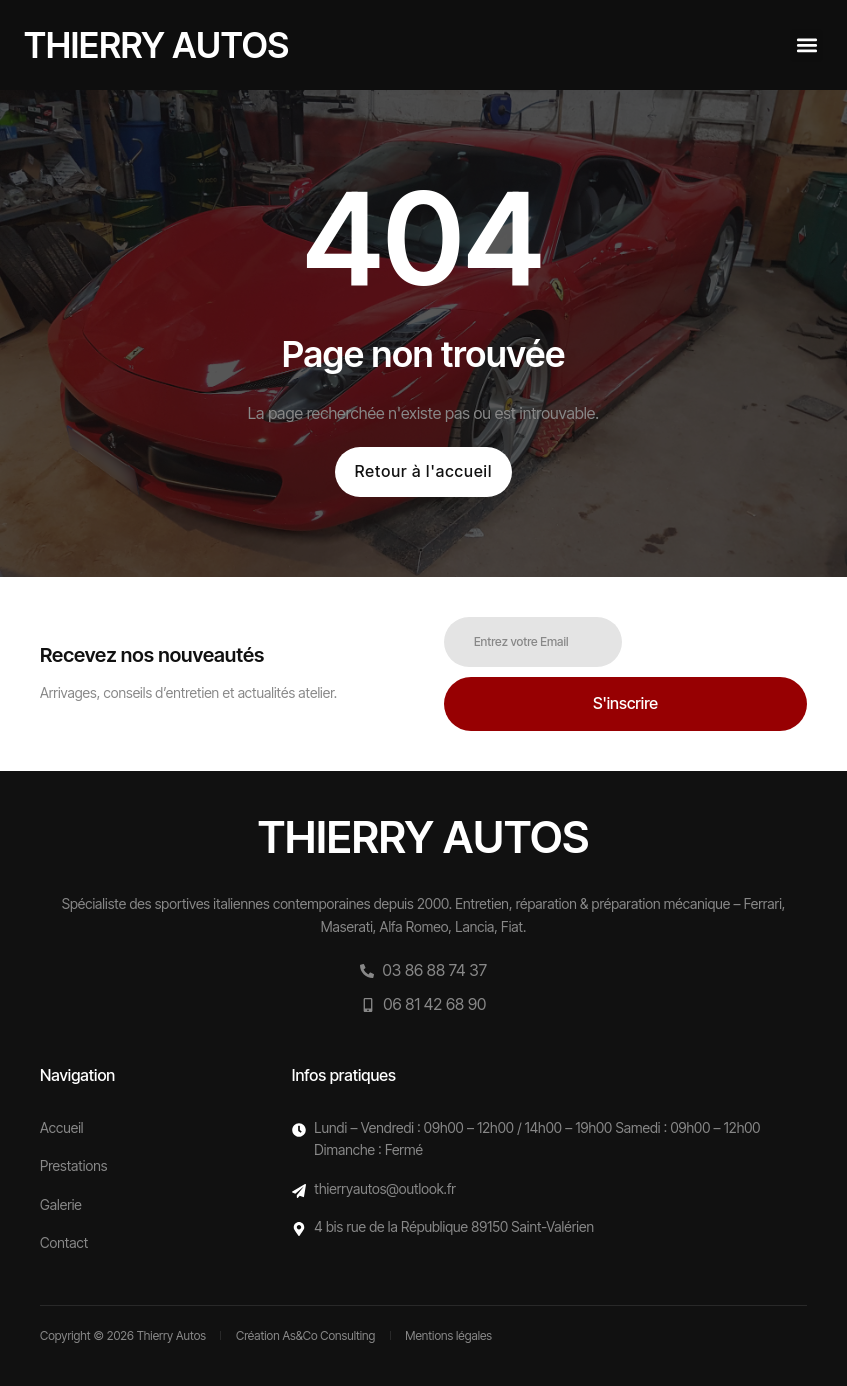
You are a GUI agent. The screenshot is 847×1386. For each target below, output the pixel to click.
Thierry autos (156, 45)
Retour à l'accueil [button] (423, 471)
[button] (806, 45)
